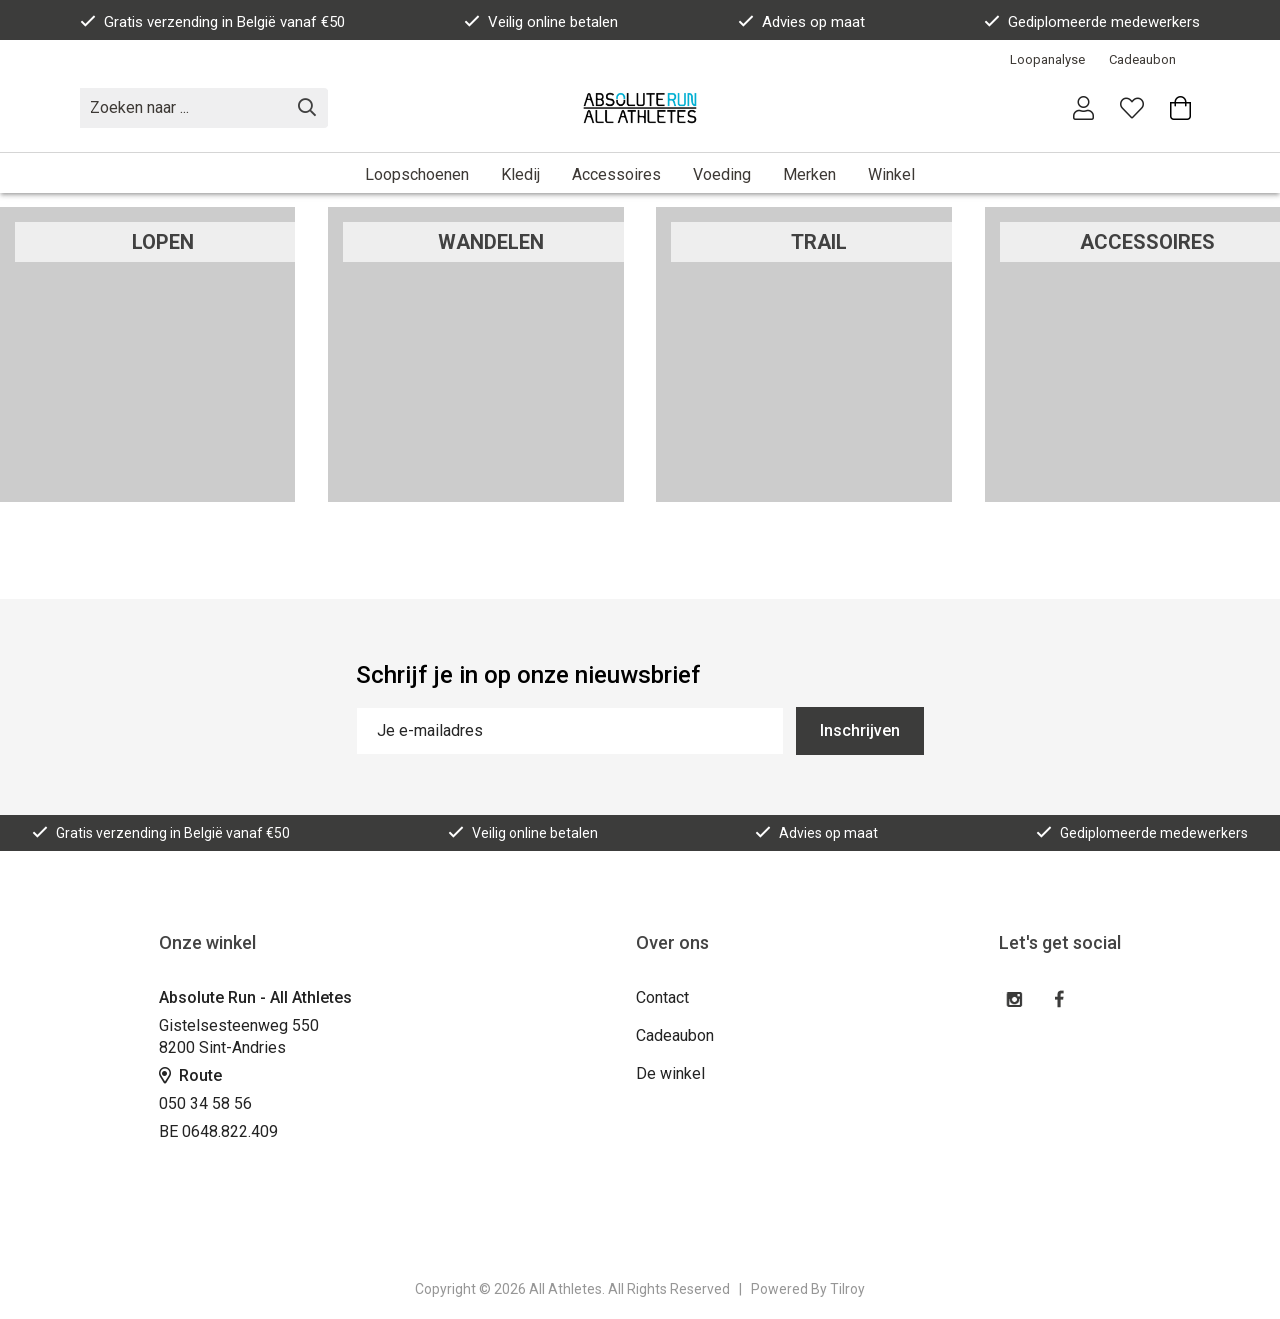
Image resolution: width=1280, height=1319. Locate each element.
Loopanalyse (1047, 59)
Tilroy (847, 1289)
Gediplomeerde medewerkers (1092, 22)
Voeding (722, 174)
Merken (809, 174)
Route (190, 1075)
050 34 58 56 (205, 1103)
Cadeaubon (1142, 59)
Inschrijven (860, 730)
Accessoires (616, 174)
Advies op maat (801, 22)
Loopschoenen (417, 174)
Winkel (891, 174)
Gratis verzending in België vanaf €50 (212, 22)
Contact (662, 997)
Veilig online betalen (541, 22)
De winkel (670, 1073)
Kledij (520, 174)
